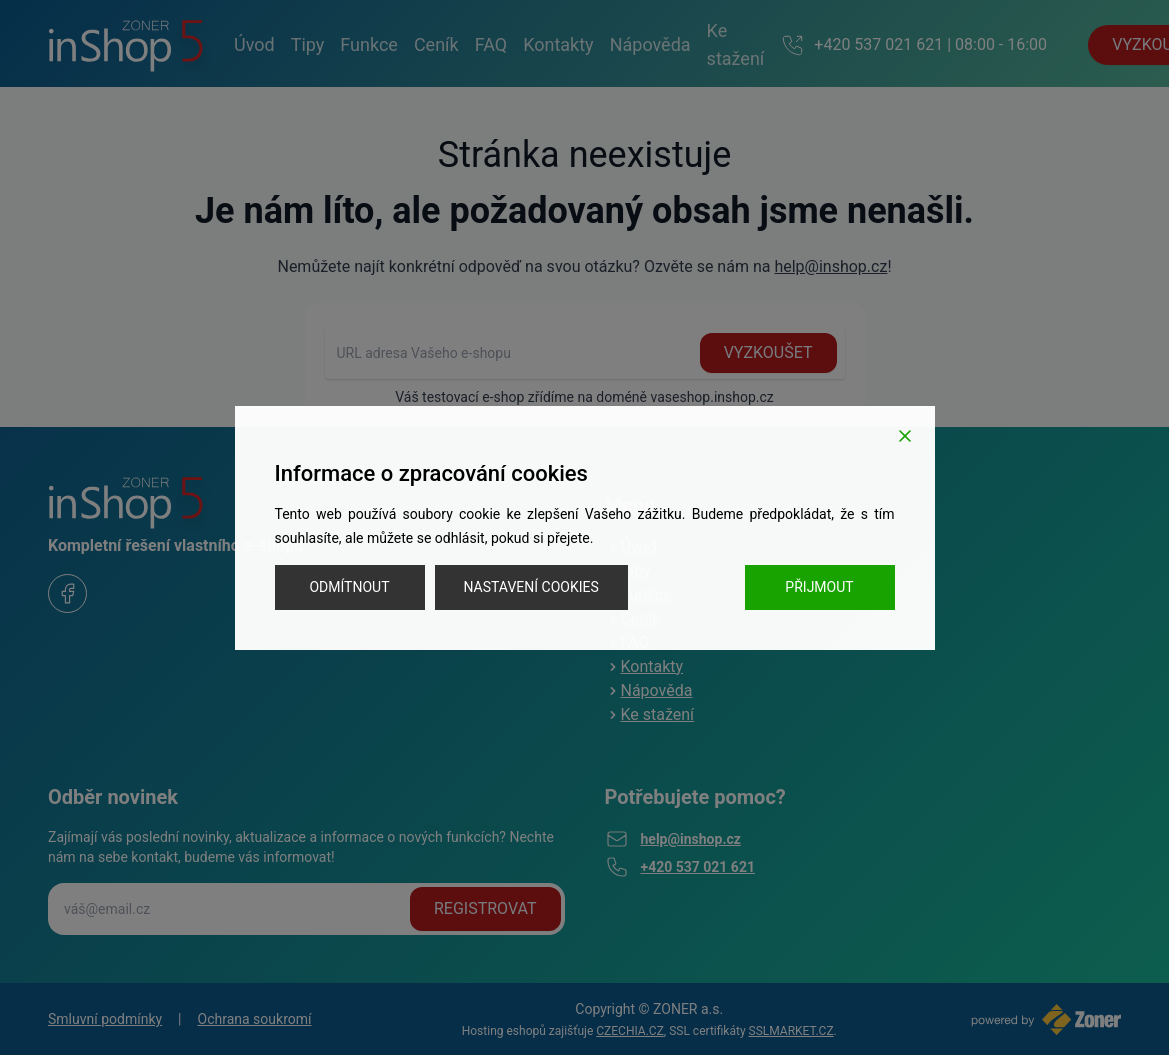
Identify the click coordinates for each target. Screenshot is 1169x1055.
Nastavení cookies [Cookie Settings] (531, 587)
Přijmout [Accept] (819, 587)
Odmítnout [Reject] (349, 587)
